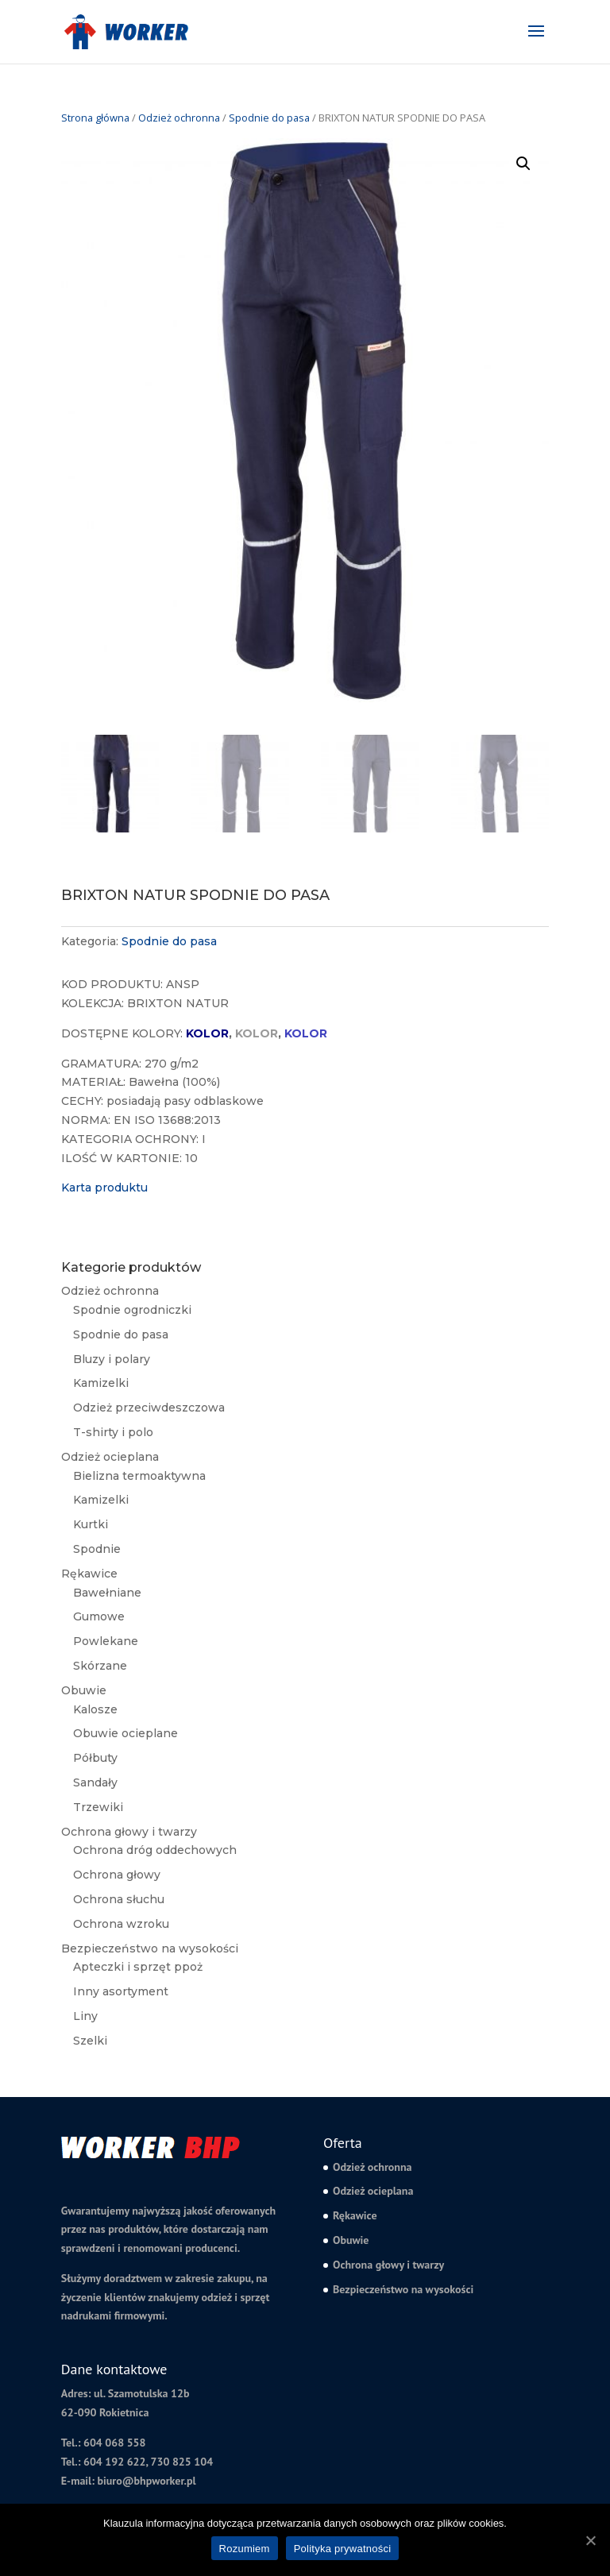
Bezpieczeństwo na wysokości (149, 1948)
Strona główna (95, 117)
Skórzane (100, 1666)
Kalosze (95, 1709)
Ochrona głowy (116, 1874)
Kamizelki (101, 1383)
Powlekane (105, 1641)
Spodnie (97, 1549)
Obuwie (83, 1690)
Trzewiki (98, 1807)
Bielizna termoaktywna (139, 1476)
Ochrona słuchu (118, 1899)
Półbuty (95, 1758)
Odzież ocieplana (110, 1457)
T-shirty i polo (113, 1432)
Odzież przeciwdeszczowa (149, 1407)
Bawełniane (107, 1592)
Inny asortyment (120, 1991)
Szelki (90, 2040)
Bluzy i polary (111, 1359)
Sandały (95, 1782)
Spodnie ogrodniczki (132, 1310)
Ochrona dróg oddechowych (155, 1850)
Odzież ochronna (179, 117)
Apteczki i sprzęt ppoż (138, 1967)
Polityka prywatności (343, 2549)
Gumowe (99, 1616)
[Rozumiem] (590, 2540)
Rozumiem (244, 2549)
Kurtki (90, 1524)
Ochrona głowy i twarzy (129, 1832)
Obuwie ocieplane (125, 1733)
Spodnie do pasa (269, 117)
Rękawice (89, 1573)
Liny (85, 2016)
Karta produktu (104, 1187)
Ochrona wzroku (121, 1924)
